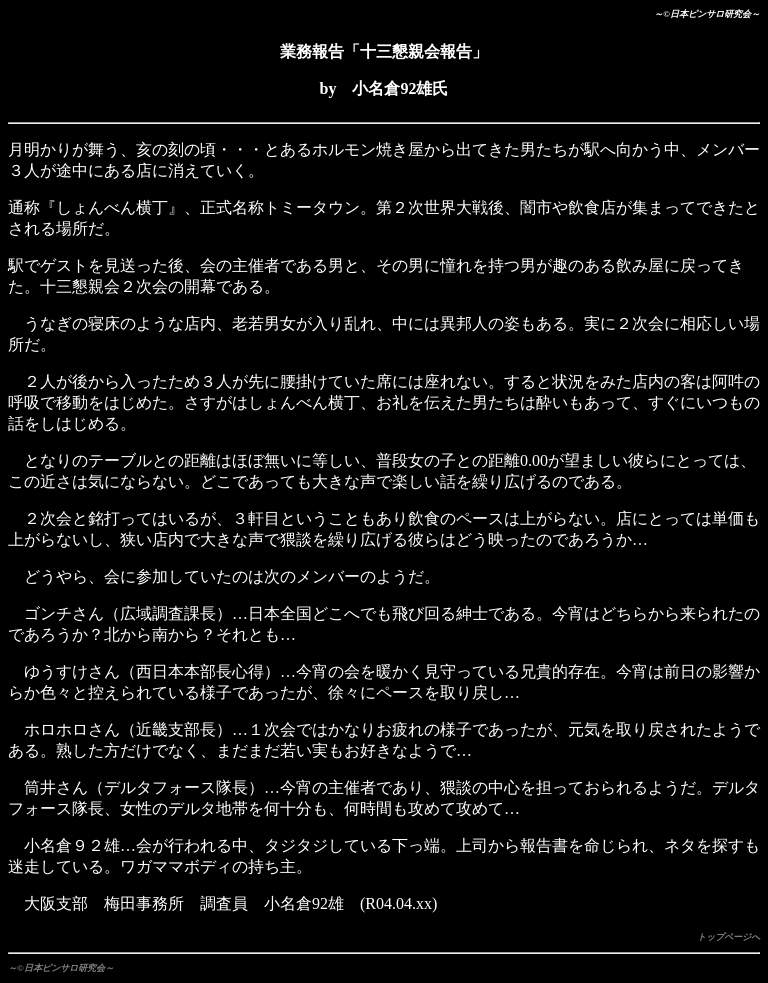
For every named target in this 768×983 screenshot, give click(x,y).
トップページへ (728, 937)
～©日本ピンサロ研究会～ (61, 968)
